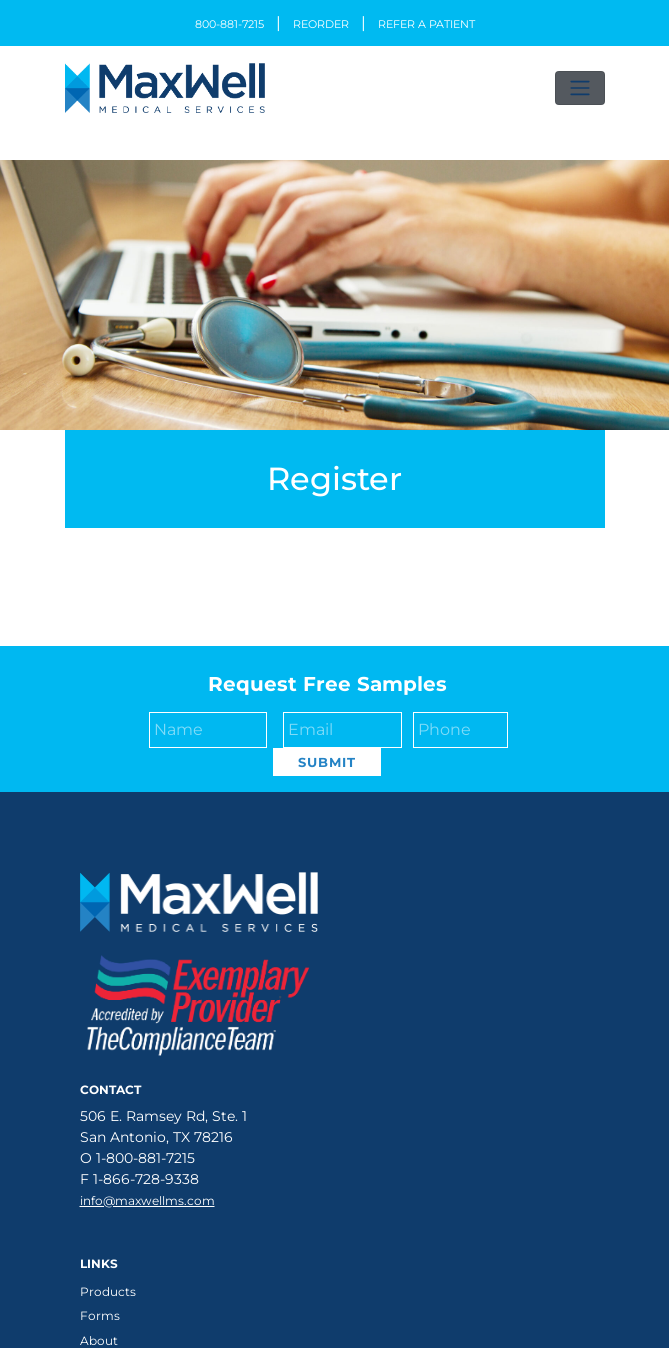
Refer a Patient (426, 24)
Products (108, 1291)
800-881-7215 (229, 24)
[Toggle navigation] (580, 88)
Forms (100, 1315)
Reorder (321, 24)
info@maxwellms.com (147, 1200)
